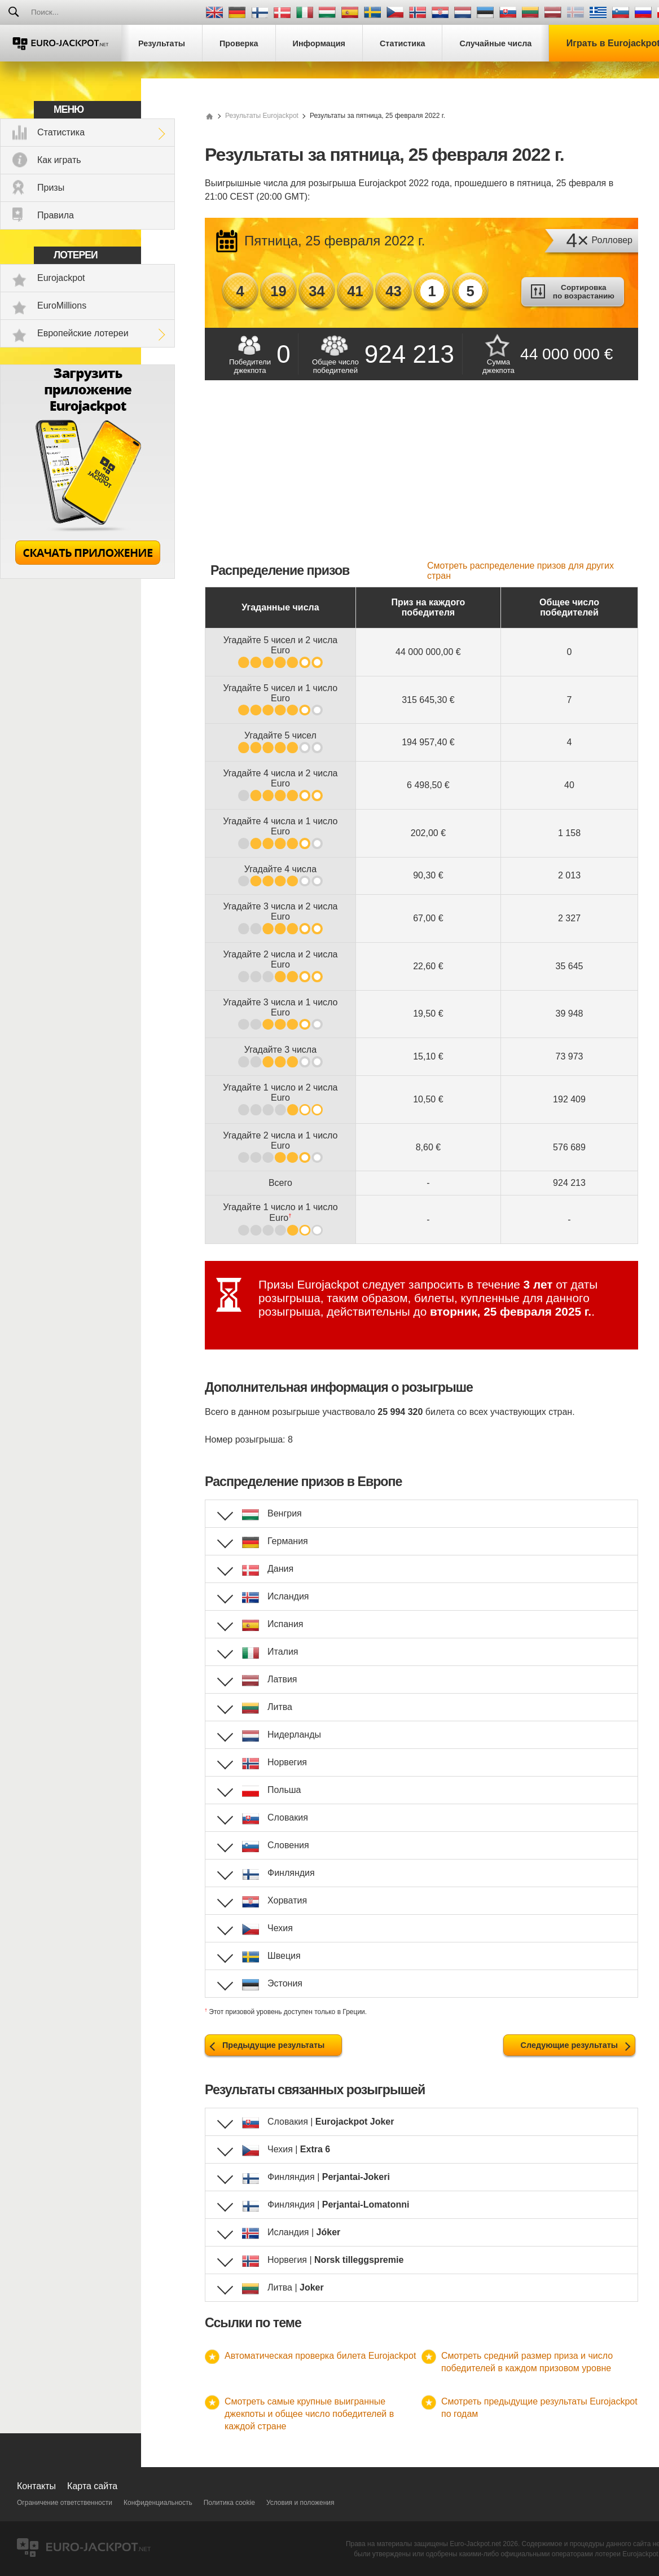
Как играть (59, 160)
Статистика (61, 132)
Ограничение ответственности (64, 2503)
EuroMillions (61, 305)
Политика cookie (229, 2503)
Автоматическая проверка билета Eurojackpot (320, 2355)
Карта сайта (92, 2486)
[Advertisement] (421, 476)
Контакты (36, 2486)
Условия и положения (300, 2503)
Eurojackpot (61, 278)
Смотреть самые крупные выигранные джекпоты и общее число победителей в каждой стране (309, 2414)
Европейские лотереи (83, 333)
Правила (55, 215)
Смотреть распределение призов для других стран (520, 571)
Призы (50, 187)
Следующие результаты (569, 2045)
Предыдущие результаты (273, 2045)
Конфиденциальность (158, 2503)
